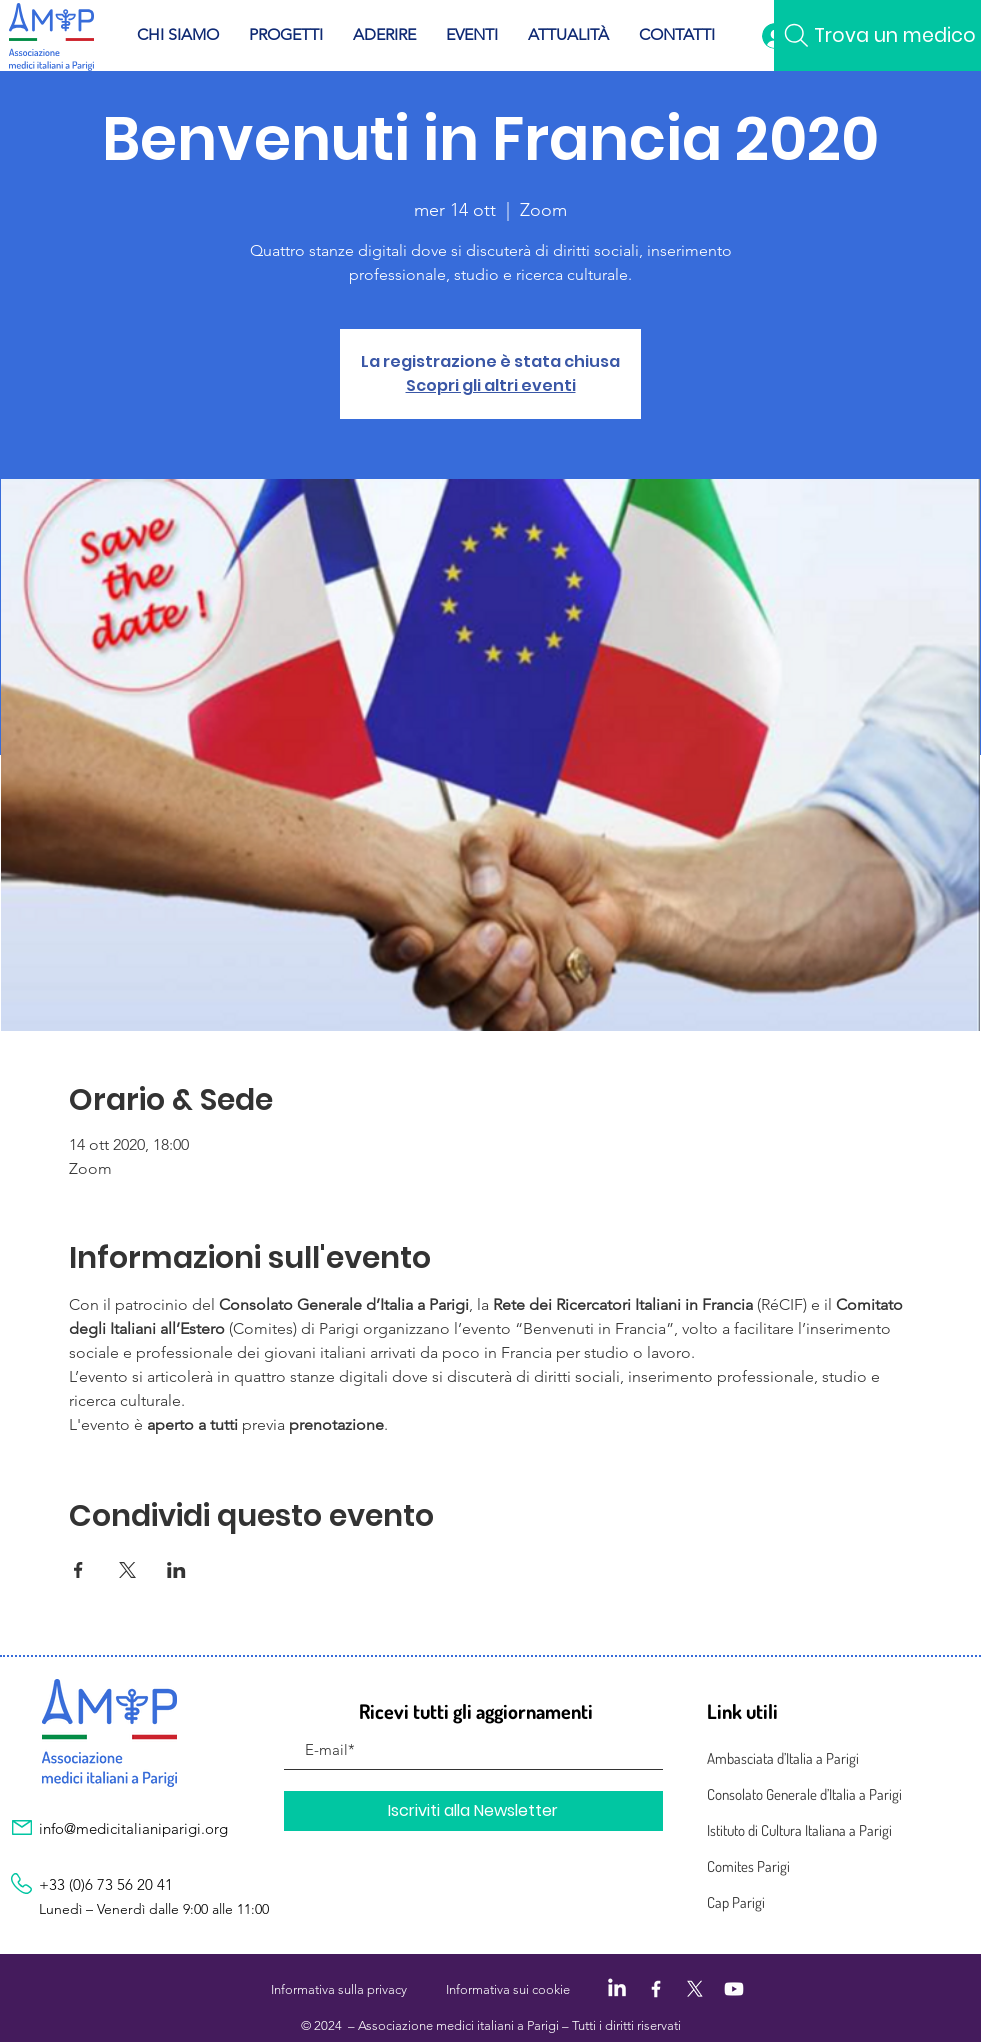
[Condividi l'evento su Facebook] (78, 1570)
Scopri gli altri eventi (491, 385)
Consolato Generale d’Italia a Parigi (804, 1794)
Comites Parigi (748, 1866)
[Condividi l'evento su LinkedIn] (176, 1570)
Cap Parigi (736, 1902)
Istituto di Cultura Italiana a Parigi (799, 1830)
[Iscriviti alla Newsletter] (473, 1811)
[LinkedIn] (617, 1989)
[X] (695, 1989)
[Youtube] (734, 1989)
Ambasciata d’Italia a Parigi (783, 1758)
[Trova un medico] (877, 35)
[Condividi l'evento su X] (127, 1570)
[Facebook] (656, 1989)
